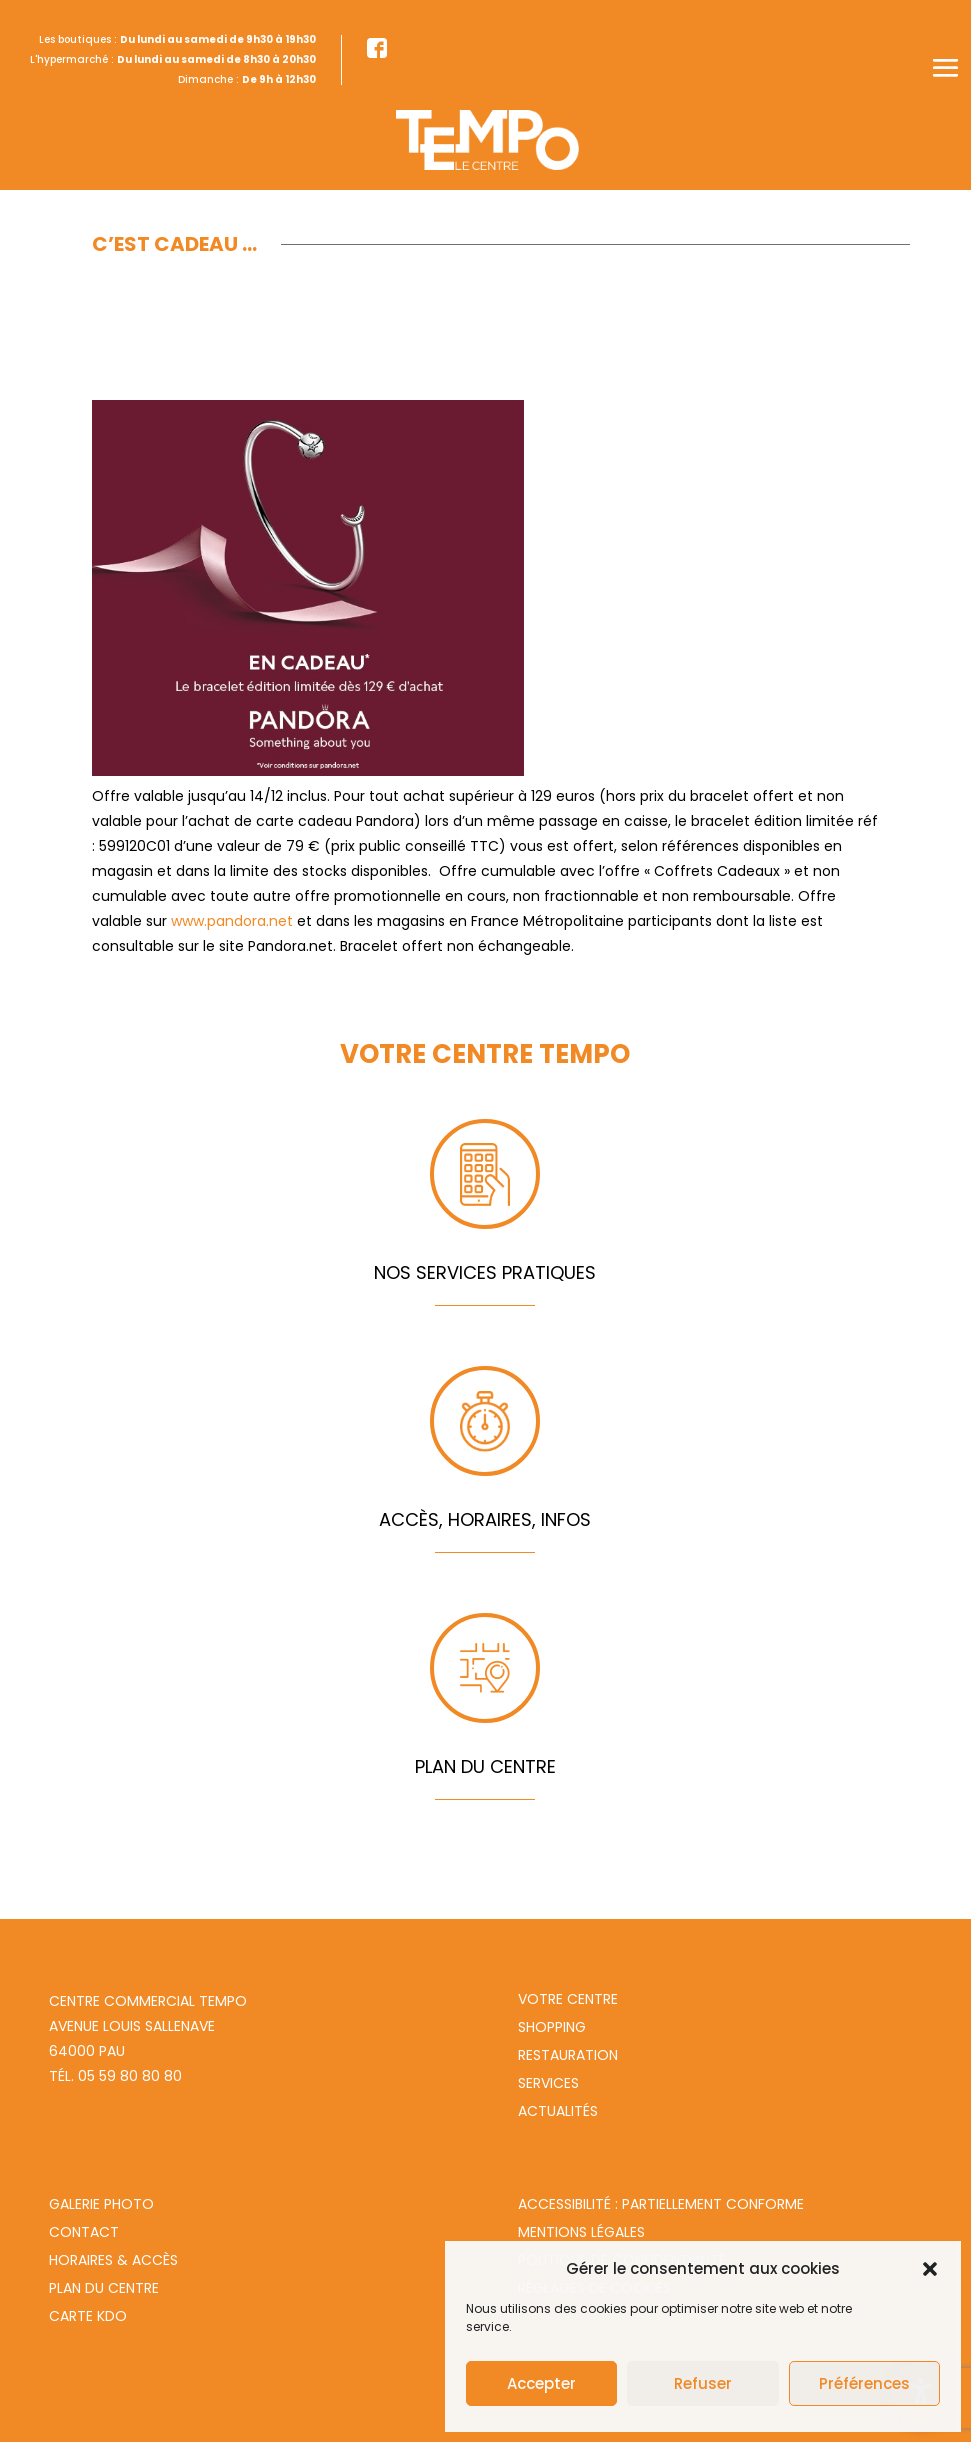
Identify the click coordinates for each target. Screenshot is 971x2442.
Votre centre (568, 1999)
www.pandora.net (232, 921)
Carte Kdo (88, 2316)
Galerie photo (101, 2204)
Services (548, 2083)
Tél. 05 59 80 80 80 (115, 2076)
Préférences (864, 2383)
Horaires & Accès (113, 2260)
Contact (84, 2232)
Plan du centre (104, 2288)
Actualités (558, 2111)
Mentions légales (581, 2232)
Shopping (552, 2027)
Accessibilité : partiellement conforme (661, 2204)
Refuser (703, 2383)
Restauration (568, 2055)
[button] (930, 2269)
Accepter (541, 2383)
